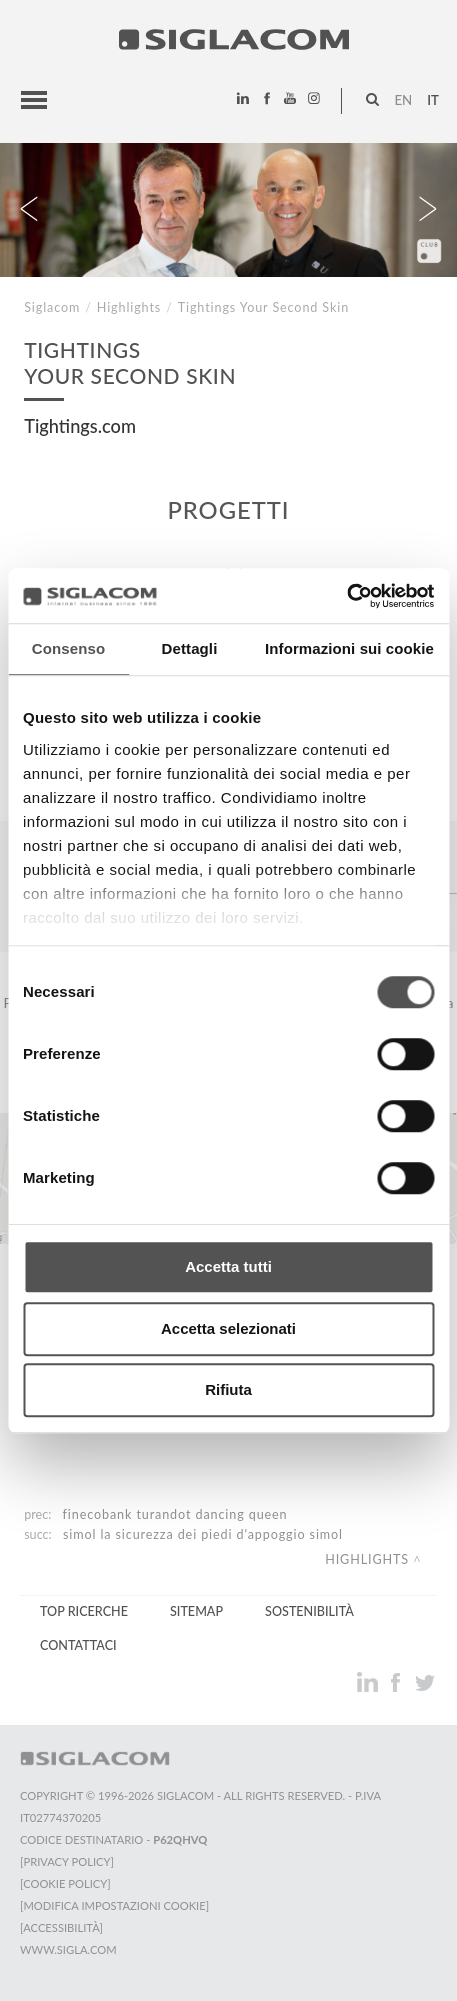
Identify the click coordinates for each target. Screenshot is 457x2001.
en (403, 100)
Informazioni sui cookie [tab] (349, 648)
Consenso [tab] (68, 648)
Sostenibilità (309, 1611)
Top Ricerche (84, 1611)
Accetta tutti (228, 1266)
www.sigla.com (68, 1949)
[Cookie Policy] (65, 1883)
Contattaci (78, 1645)
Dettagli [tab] (190, 648)
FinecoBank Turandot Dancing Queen (175, 1514)
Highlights (129, 307)
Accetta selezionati (228, 1328)
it (433, 100)
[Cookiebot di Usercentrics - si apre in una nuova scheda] (346, 596)
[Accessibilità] (61, 1927)
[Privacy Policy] (67, 1861)
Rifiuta (228, 1389)
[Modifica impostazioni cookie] (114, 1905)
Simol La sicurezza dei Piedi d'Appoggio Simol (203, 1534)
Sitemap (196, 1611)
